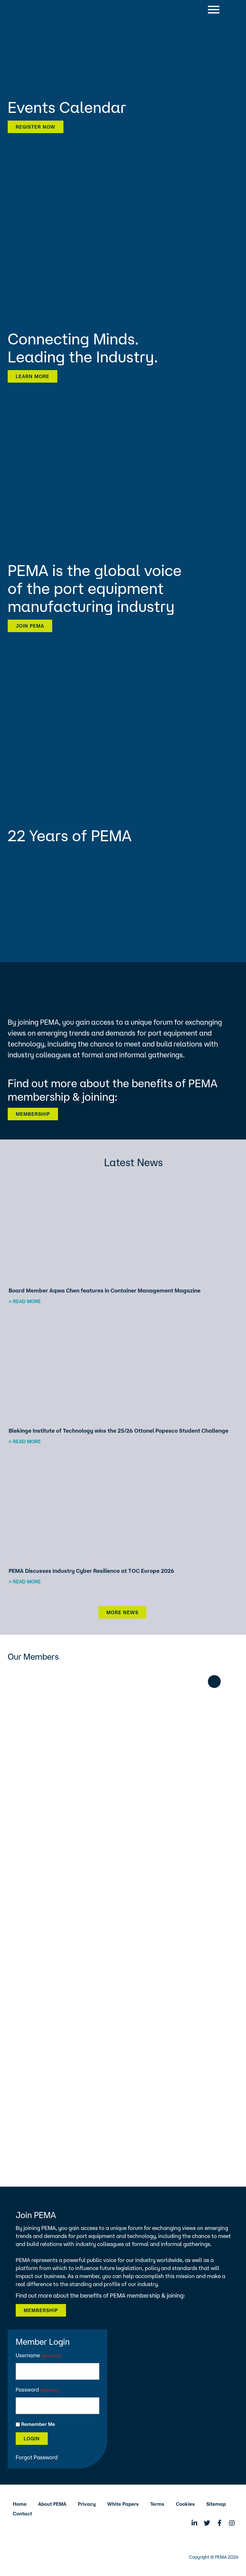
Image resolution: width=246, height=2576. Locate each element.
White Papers (123, 2504)
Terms (157, 2504)
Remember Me (38, 2424)
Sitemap (216, 2504)
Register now (35, 127)
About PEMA (52, 2504)
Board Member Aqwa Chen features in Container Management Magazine (105, 1290)
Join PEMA (30, 626)
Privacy (87, 2504)
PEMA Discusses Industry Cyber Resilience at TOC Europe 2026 (91, 1571)
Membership (33, 1114)
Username (38, 2355)
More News (122, 1612)
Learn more (32, 376)
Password (38, 2390)
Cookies (185, 2504)
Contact (22, 2513)
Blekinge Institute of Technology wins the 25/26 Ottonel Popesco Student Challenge (118, 1431)
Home (20, 2504)
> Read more (25, 1301)
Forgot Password (37, 2457)
